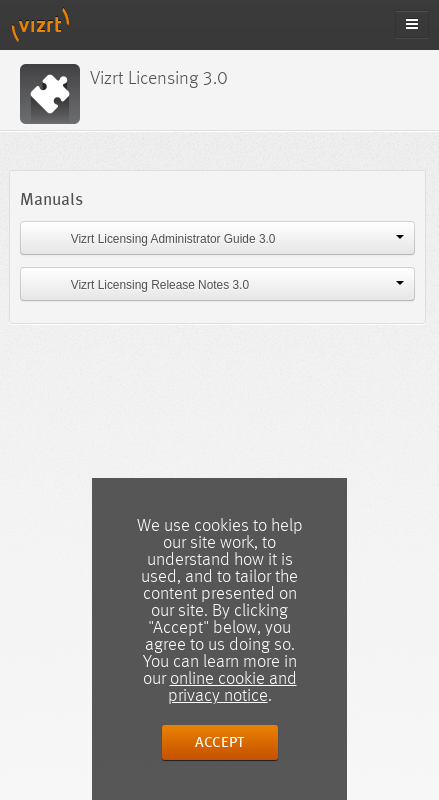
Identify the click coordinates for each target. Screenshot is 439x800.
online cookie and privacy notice (232, 687)
